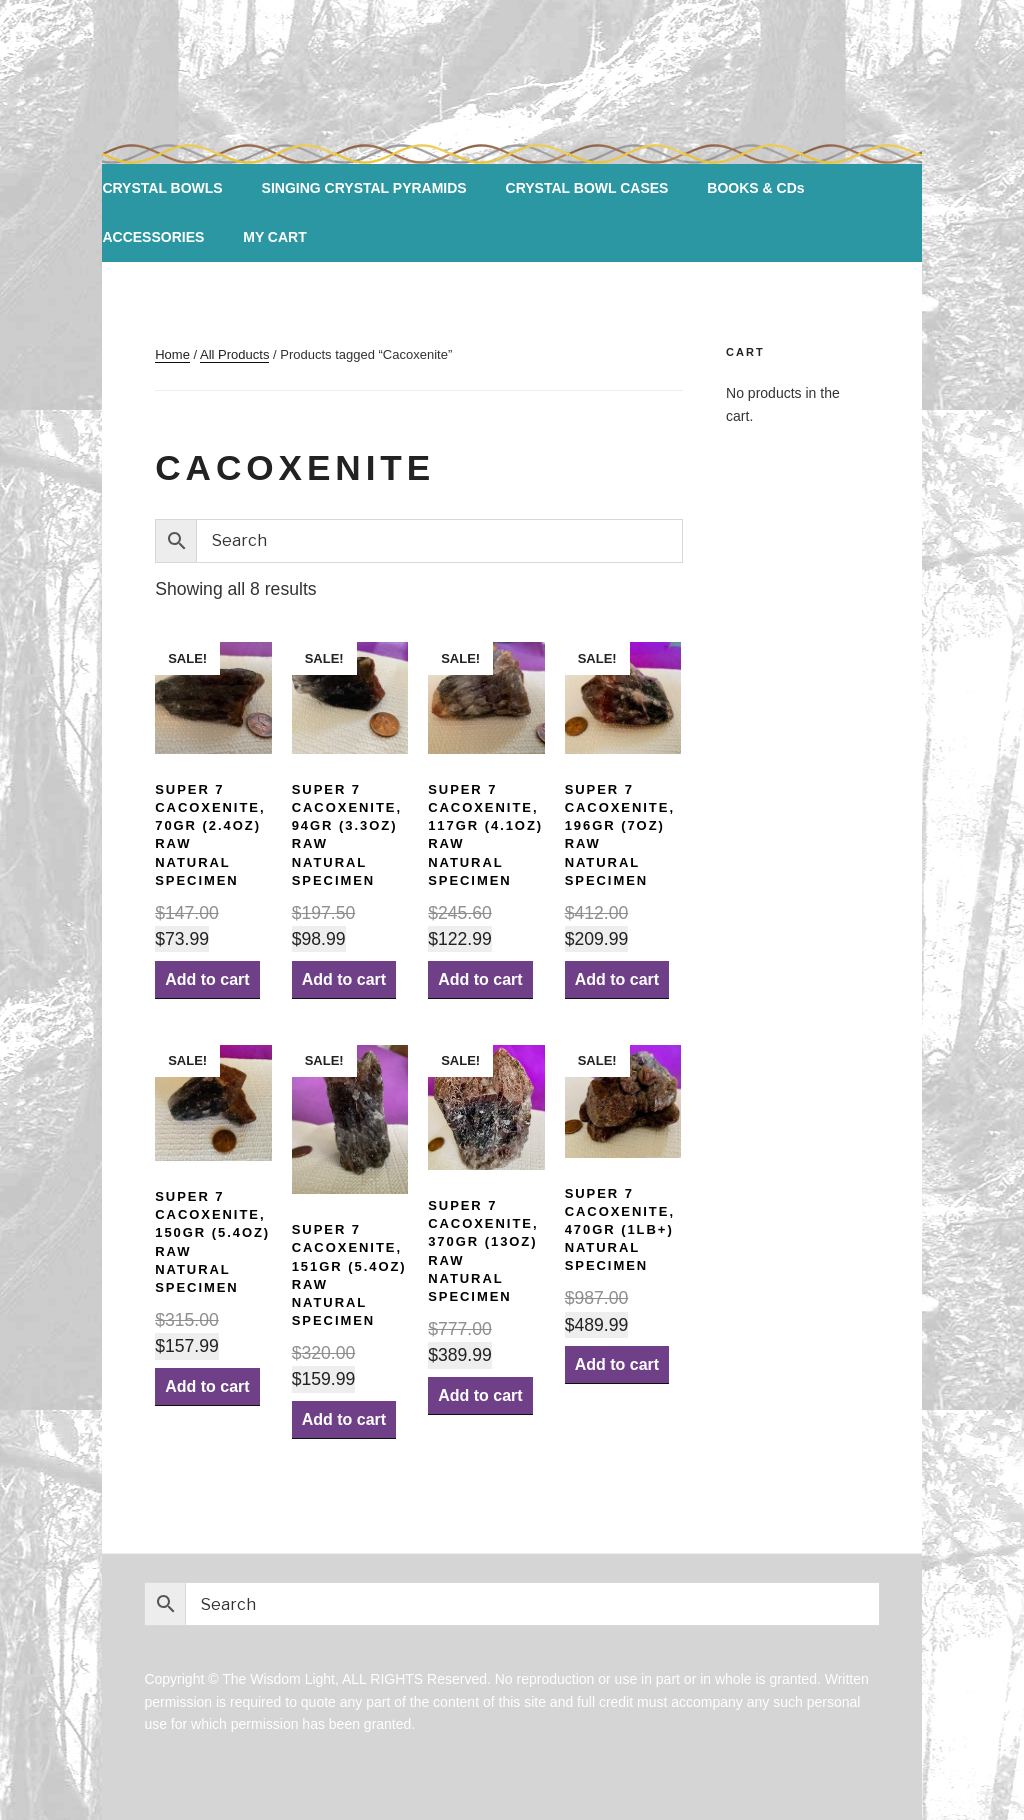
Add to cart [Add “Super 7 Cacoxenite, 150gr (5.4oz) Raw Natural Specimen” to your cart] (207, 1386)
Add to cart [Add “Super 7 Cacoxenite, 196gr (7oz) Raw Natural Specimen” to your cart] (617, 979)
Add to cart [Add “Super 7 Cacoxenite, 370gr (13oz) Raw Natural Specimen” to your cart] (480, 1395)
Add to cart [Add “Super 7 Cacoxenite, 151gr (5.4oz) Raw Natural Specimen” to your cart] (344, 1419)
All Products (234, 354)
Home (172, 354)
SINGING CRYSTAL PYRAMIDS (364, 188)
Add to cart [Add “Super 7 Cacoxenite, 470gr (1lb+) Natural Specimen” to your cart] (617, 1364)
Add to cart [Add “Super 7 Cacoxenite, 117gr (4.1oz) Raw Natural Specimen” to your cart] (480, 979)
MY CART (275, 237)
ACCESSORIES (153, 237)
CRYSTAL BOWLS (162, 188)
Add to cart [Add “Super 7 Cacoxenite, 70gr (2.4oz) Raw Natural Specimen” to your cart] (207, 979)
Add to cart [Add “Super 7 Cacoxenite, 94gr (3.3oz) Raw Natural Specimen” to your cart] (344, 979)
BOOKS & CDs (755, 188)
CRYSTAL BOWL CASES (587, 188)
